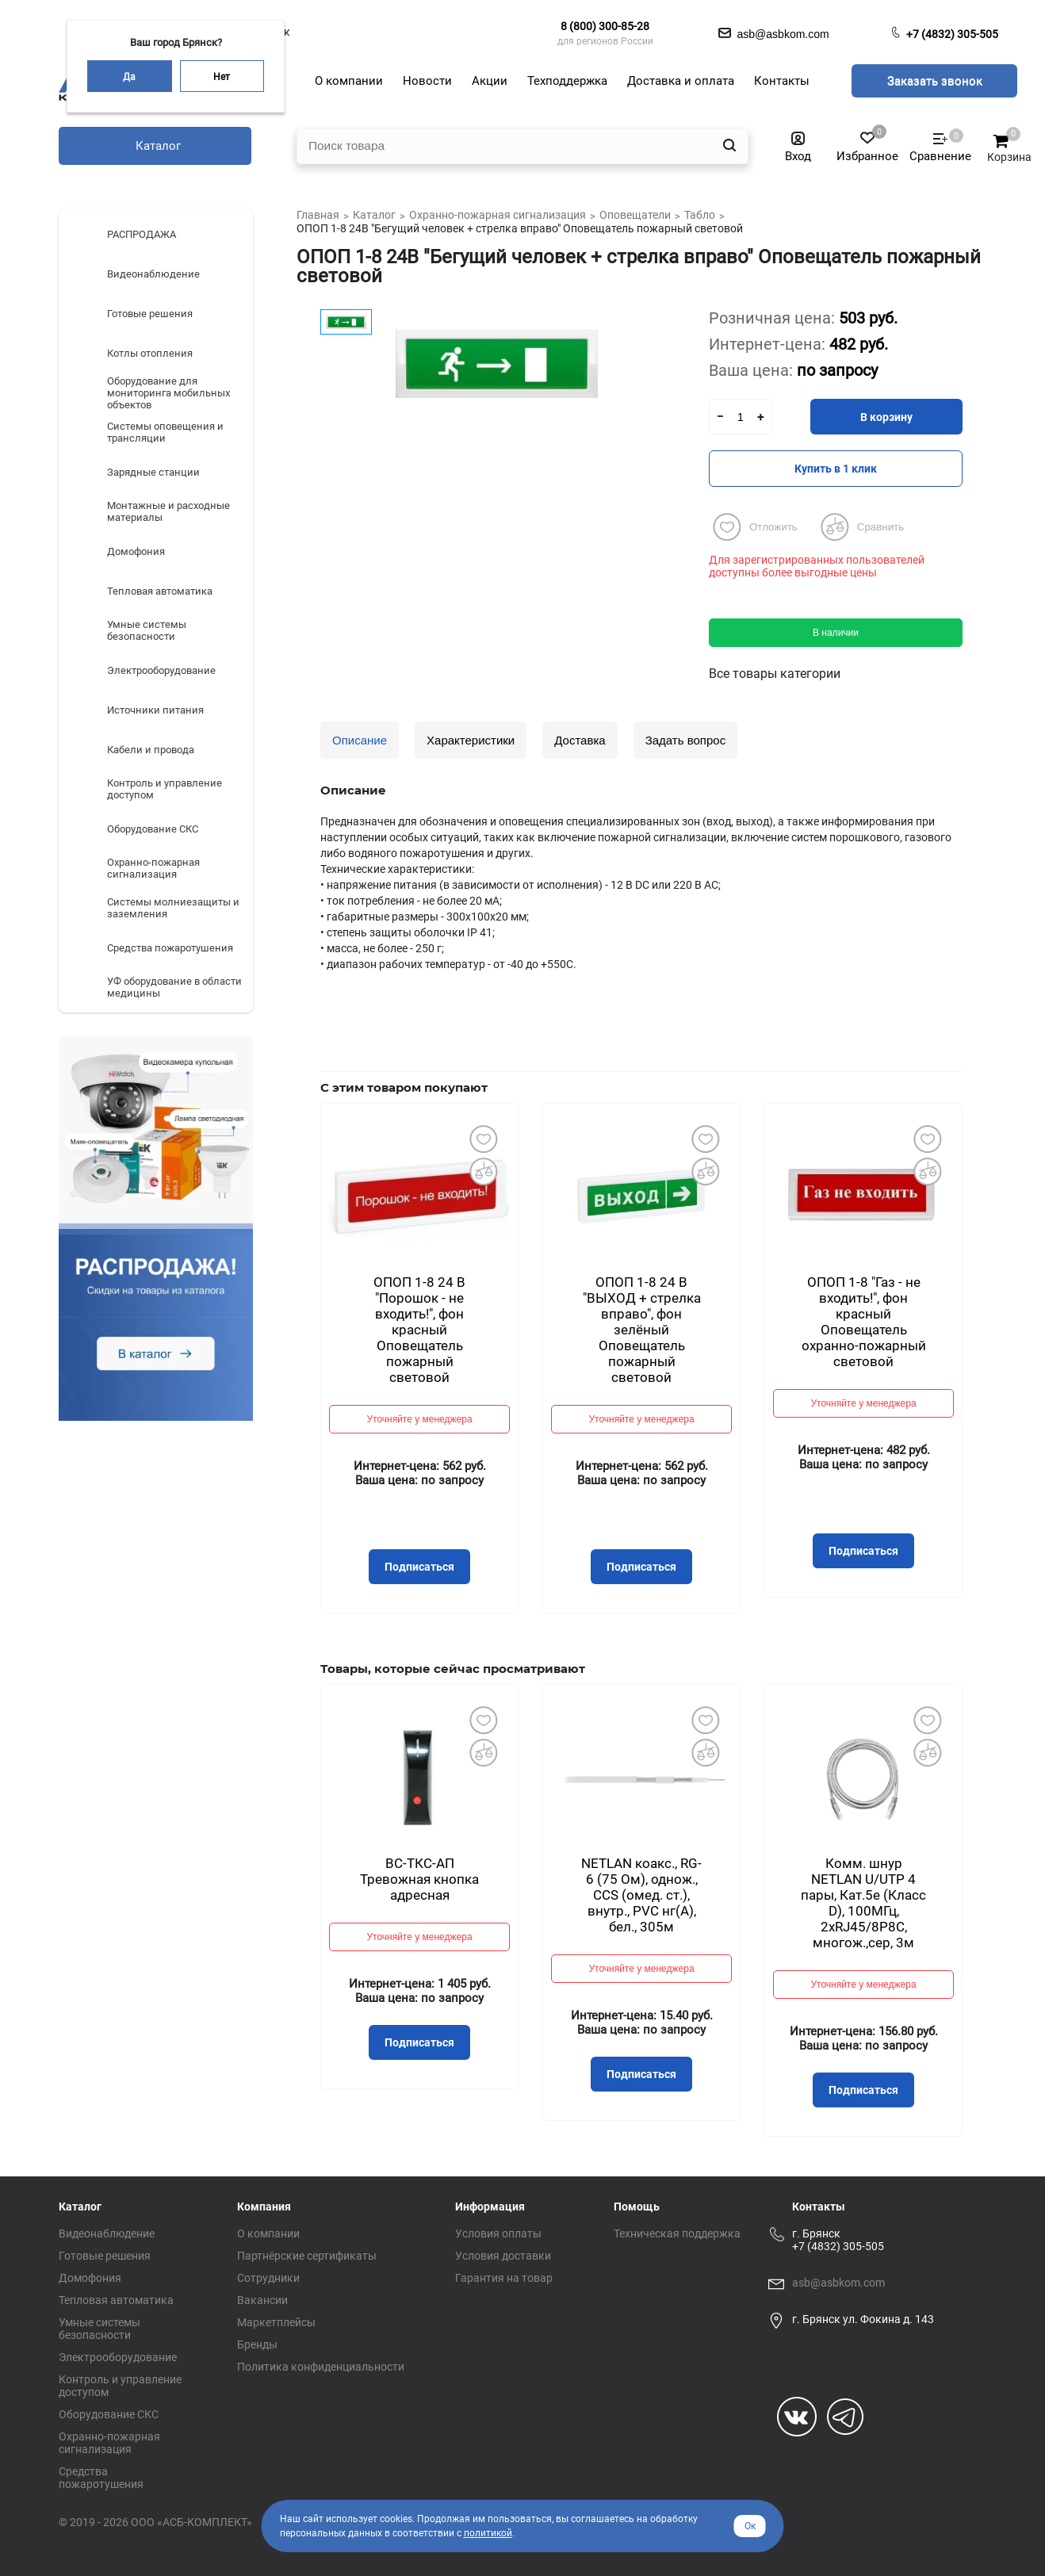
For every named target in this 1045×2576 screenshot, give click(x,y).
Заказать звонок (934, 81)
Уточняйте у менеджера (419, 1419)
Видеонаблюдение (107, 2233)
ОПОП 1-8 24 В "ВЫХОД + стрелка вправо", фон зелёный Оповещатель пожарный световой (642, 1329)
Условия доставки (503, 2255)
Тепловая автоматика (116, 2300)
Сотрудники (268, 2278)
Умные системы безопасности (99, 2328)
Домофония (90, 2278)
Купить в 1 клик (835, 468)
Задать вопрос (685, 740)
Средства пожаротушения (101, 2477)
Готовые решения (105, 2255)
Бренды (257, 2344)
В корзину (886, 417)
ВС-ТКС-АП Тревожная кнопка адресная (419, 1879)
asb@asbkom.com (838, 2282)
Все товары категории (774, 673)
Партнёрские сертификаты (307, 2255)
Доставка (579, 740)
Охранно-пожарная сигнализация (109, 2442)
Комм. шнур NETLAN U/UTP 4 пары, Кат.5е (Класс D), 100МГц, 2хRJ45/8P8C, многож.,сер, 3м (863, 1902)
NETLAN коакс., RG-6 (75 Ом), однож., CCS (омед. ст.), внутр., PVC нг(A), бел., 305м (641, 1895)
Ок (750, 2526)
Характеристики (471, 740)
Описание (359, 740)
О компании (268, 2233)
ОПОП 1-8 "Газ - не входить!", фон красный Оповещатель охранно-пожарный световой (864, 1321)
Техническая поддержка (677, 2233)
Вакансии (262, 2300)
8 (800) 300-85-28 (605, 26)
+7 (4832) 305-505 (952, 34)
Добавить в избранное (483, 1138)
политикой (488, 2533)
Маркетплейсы (276, 2322)
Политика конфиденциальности (320, 2366)
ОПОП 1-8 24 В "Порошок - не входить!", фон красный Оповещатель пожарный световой (419, 1329)
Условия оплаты (498, 2233)
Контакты (818, 2206)
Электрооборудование (118, 2357)
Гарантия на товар (504, 2278)
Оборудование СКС (109, 2414)
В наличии (836, 632)
